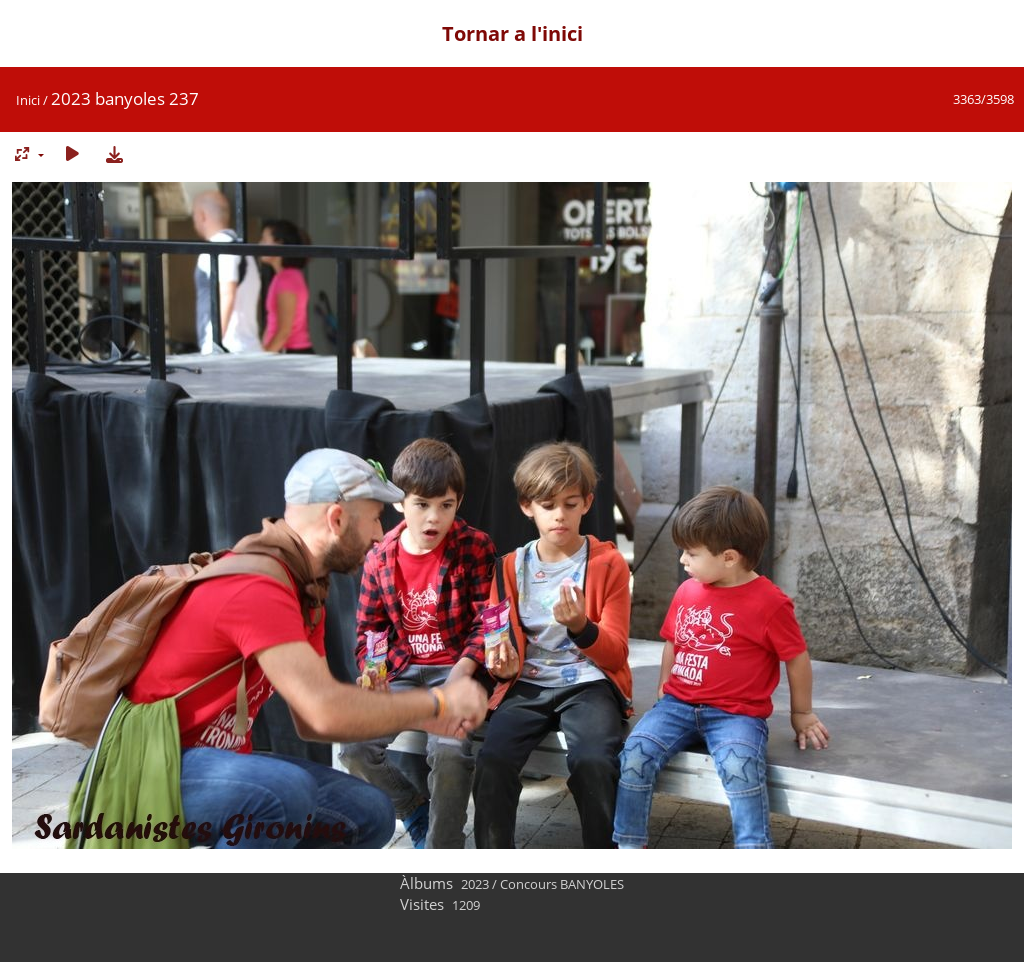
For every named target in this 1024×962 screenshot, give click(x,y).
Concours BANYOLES (562, 884)
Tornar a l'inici (512, 33)
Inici (28, 100)
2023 (475, 884)
